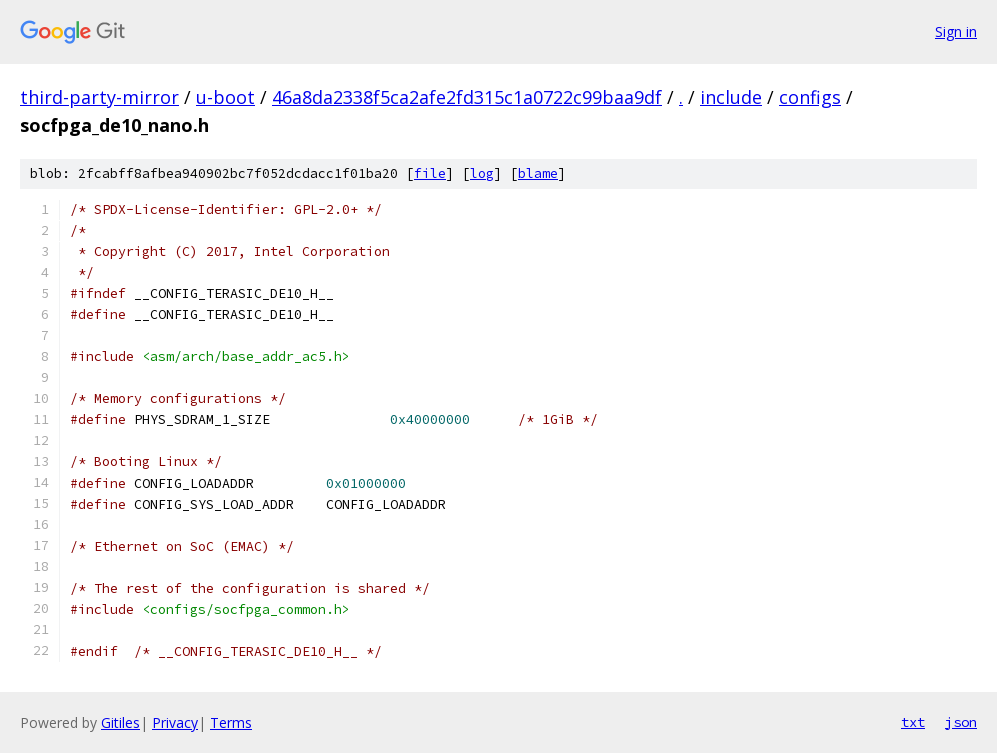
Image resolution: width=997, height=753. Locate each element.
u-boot (225, 97)
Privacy (175, 722)
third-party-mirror (99, 97)
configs (810, 97)
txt (913, 722)
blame (538, 173)
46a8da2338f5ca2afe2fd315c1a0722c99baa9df (467, 97)
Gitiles (120, 722)
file (430, 173)
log (482, 173)
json (961, 722)
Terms (231, 722)
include (731, 97)
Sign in (956, 31)
